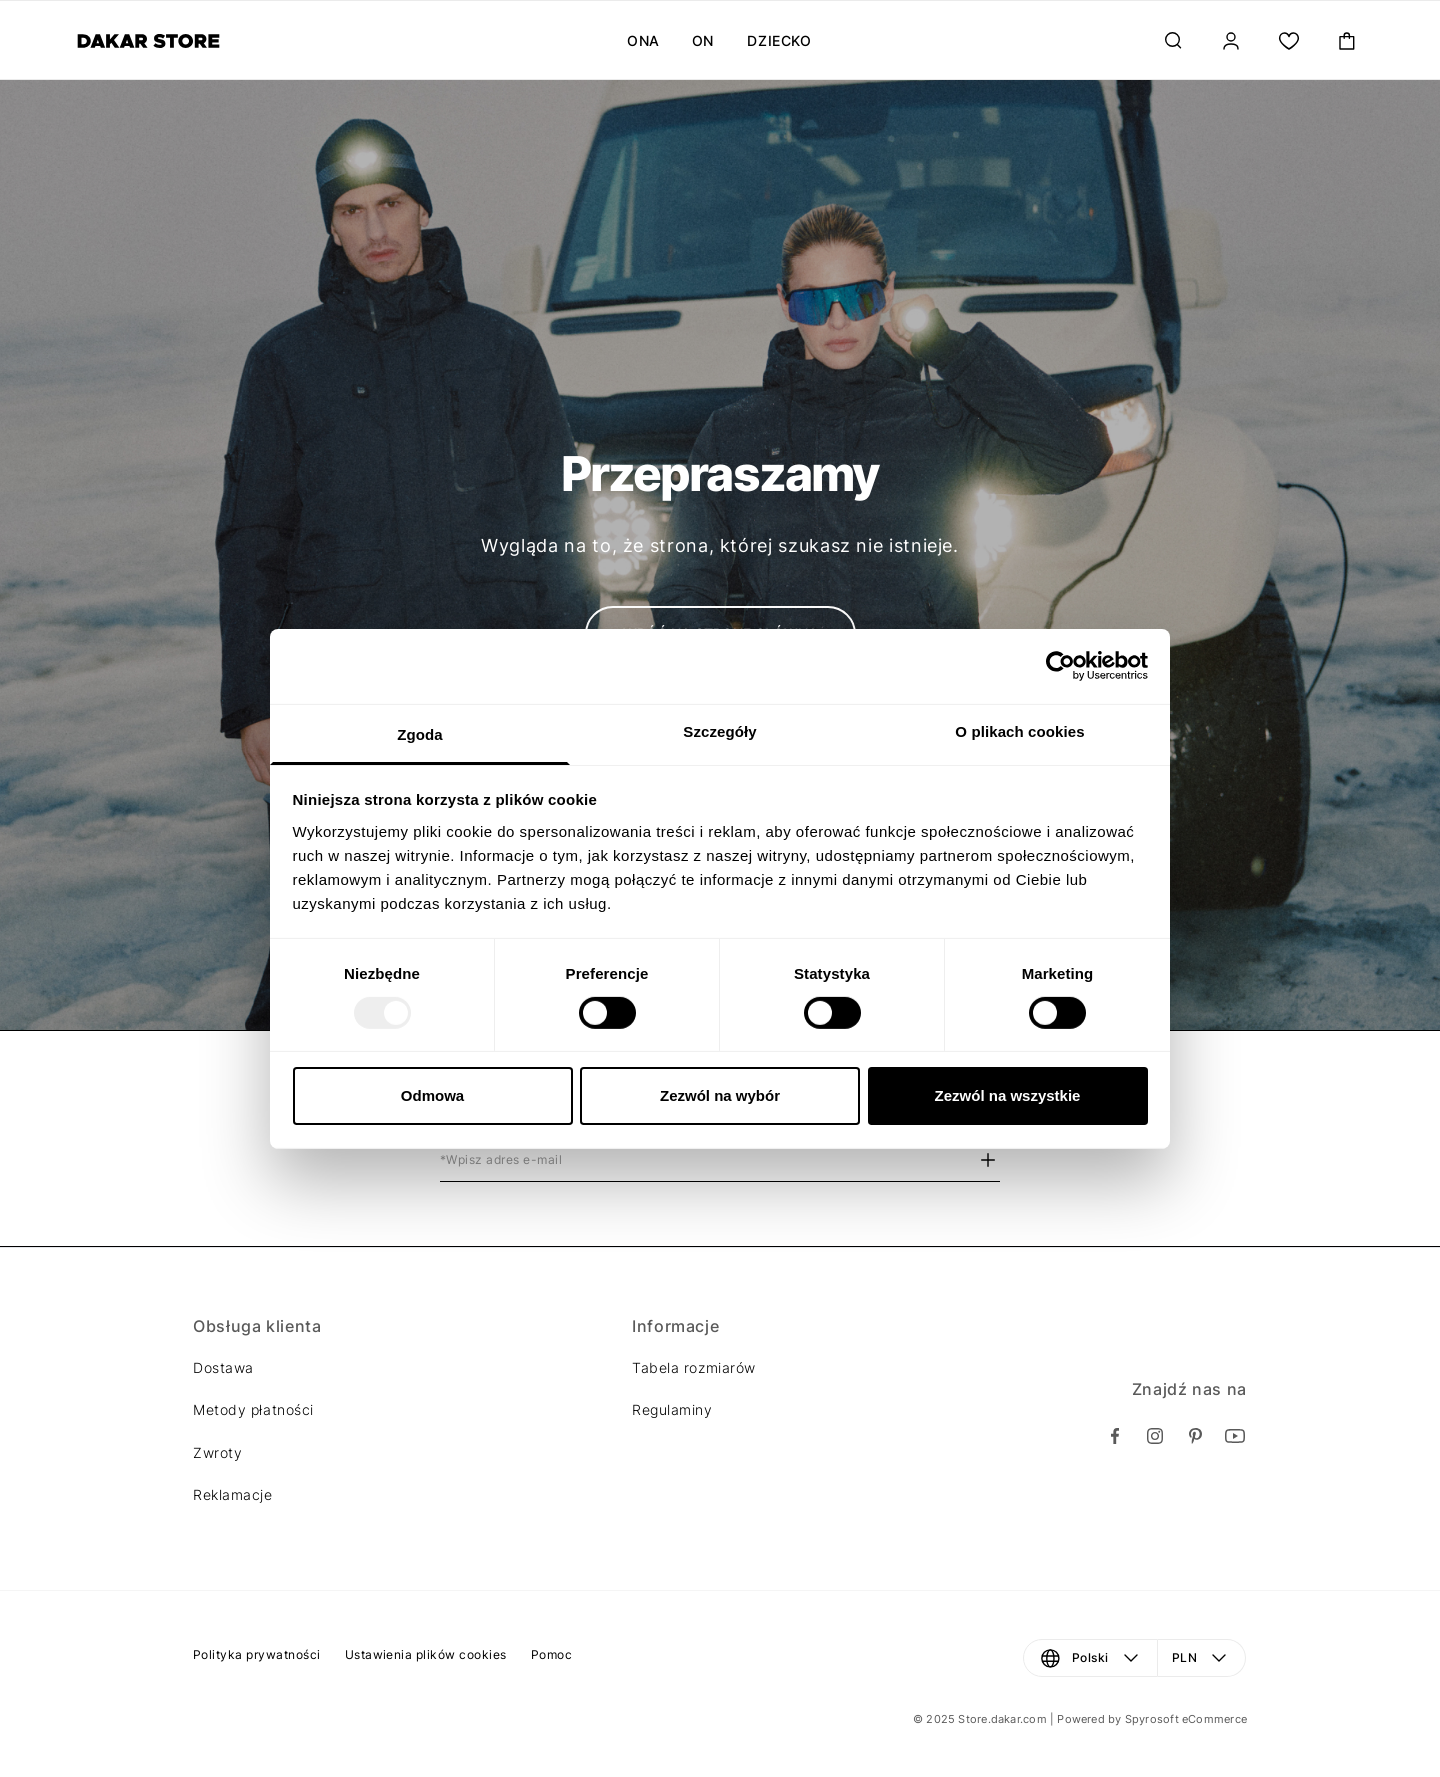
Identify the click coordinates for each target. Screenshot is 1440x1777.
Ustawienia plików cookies (426, 1654)
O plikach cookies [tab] (1019, 730)
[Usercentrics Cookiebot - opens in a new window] (1060, 666)
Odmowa (432, 1095)
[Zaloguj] (1231, 41)
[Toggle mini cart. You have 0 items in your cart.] (1347, 41)
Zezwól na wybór (720, 1095)
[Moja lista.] (1289, 41)
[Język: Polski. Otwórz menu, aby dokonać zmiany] (1090, 1658)
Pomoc (551, 1654)
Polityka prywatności (257, 1654)
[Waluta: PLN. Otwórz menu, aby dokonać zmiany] (1202, 1658)
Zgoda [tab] (420, 733)
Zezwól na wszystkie (1008, 1095)
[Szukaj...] (1173, 41)
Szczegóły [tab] (719, 730)
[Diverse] (148, 41)
